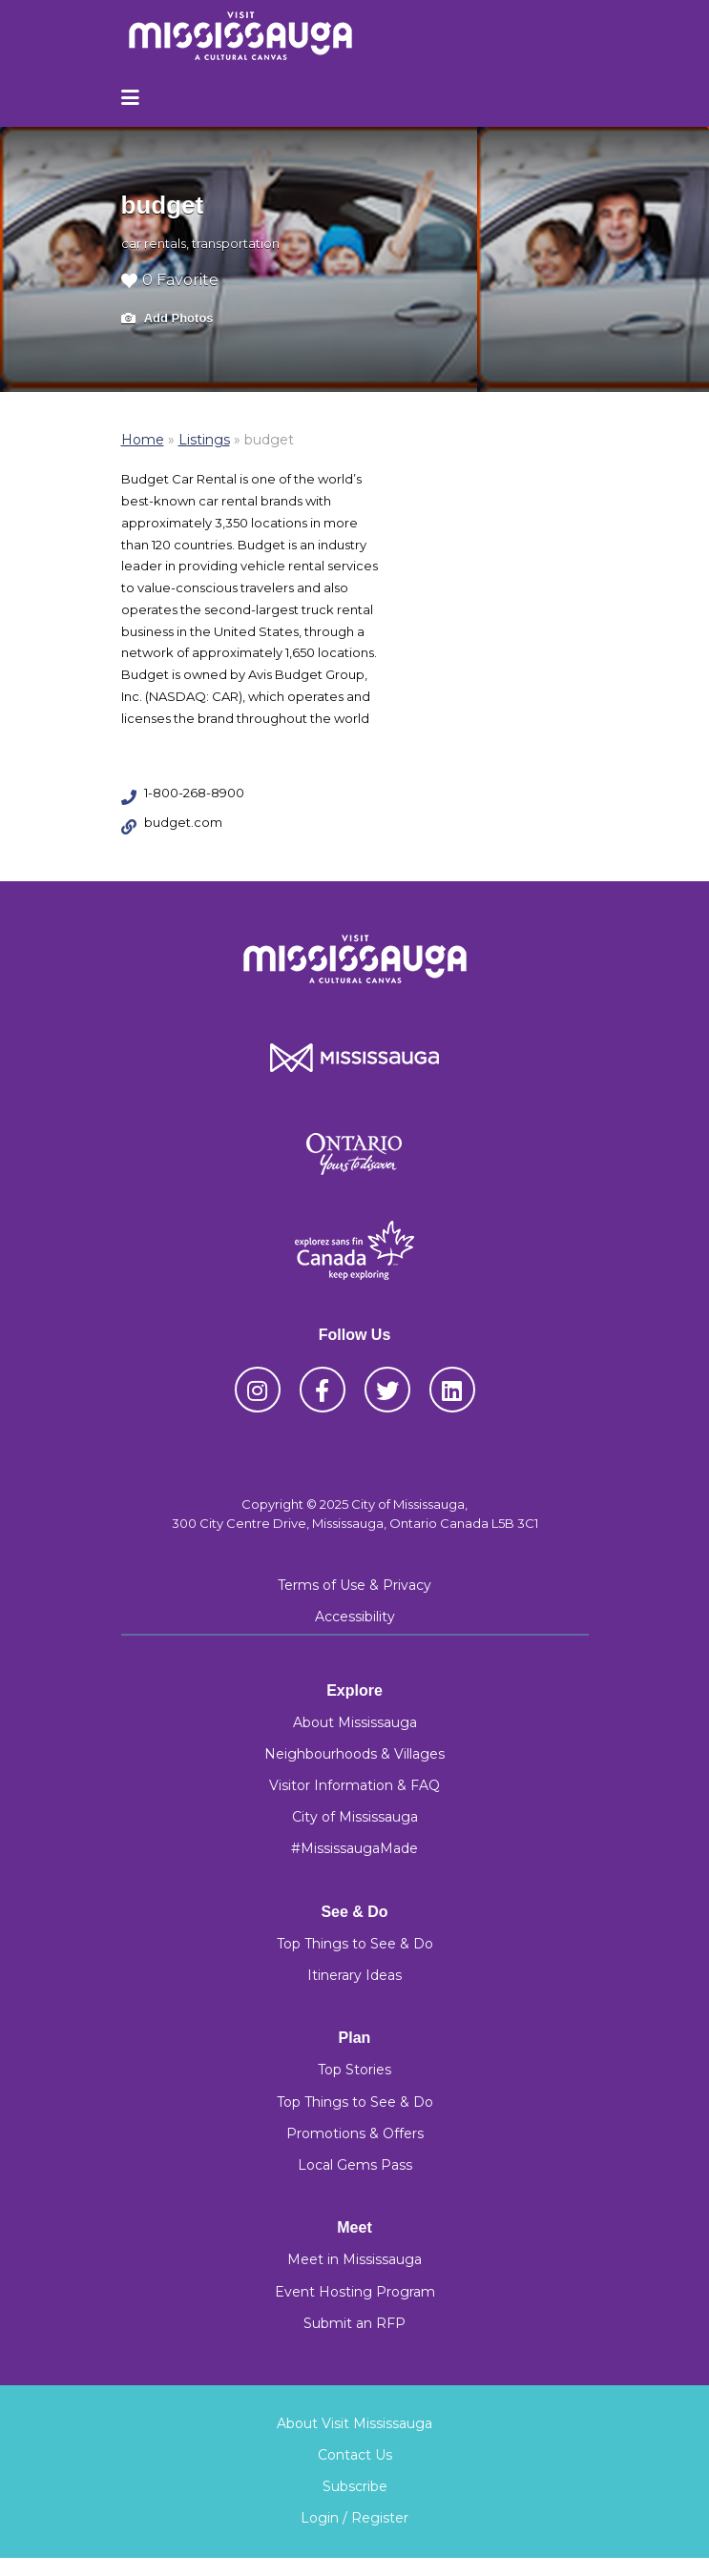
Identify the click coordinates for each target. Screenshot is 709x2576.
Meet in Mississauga (354, 2259)
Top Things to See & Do (355, 1943)
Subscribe (355, 2486)
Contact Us (355, 2454)
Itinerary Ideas (354, 1975)
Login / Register (354, 2517)
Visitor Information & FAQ (354, 1785)
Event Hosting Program (355, 2291)
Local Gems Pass (355, 2165)
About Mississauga (355, 1722)
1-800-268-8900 (194, 792)
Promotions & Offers (355, 2133)
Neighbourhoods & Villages (354, 1753)
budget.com (183, 822)
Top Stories (354, 2069)
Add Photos (167, 319)
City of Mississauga (355, 1816)
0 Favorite (170, 280)
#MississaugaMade (354, 1848)
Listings (204, 439)
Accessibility (355, 1616)
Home (142, 439)
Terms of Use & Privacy (354, 1585)
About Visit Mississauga (354, 2423)
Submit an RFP (354, 2323)
